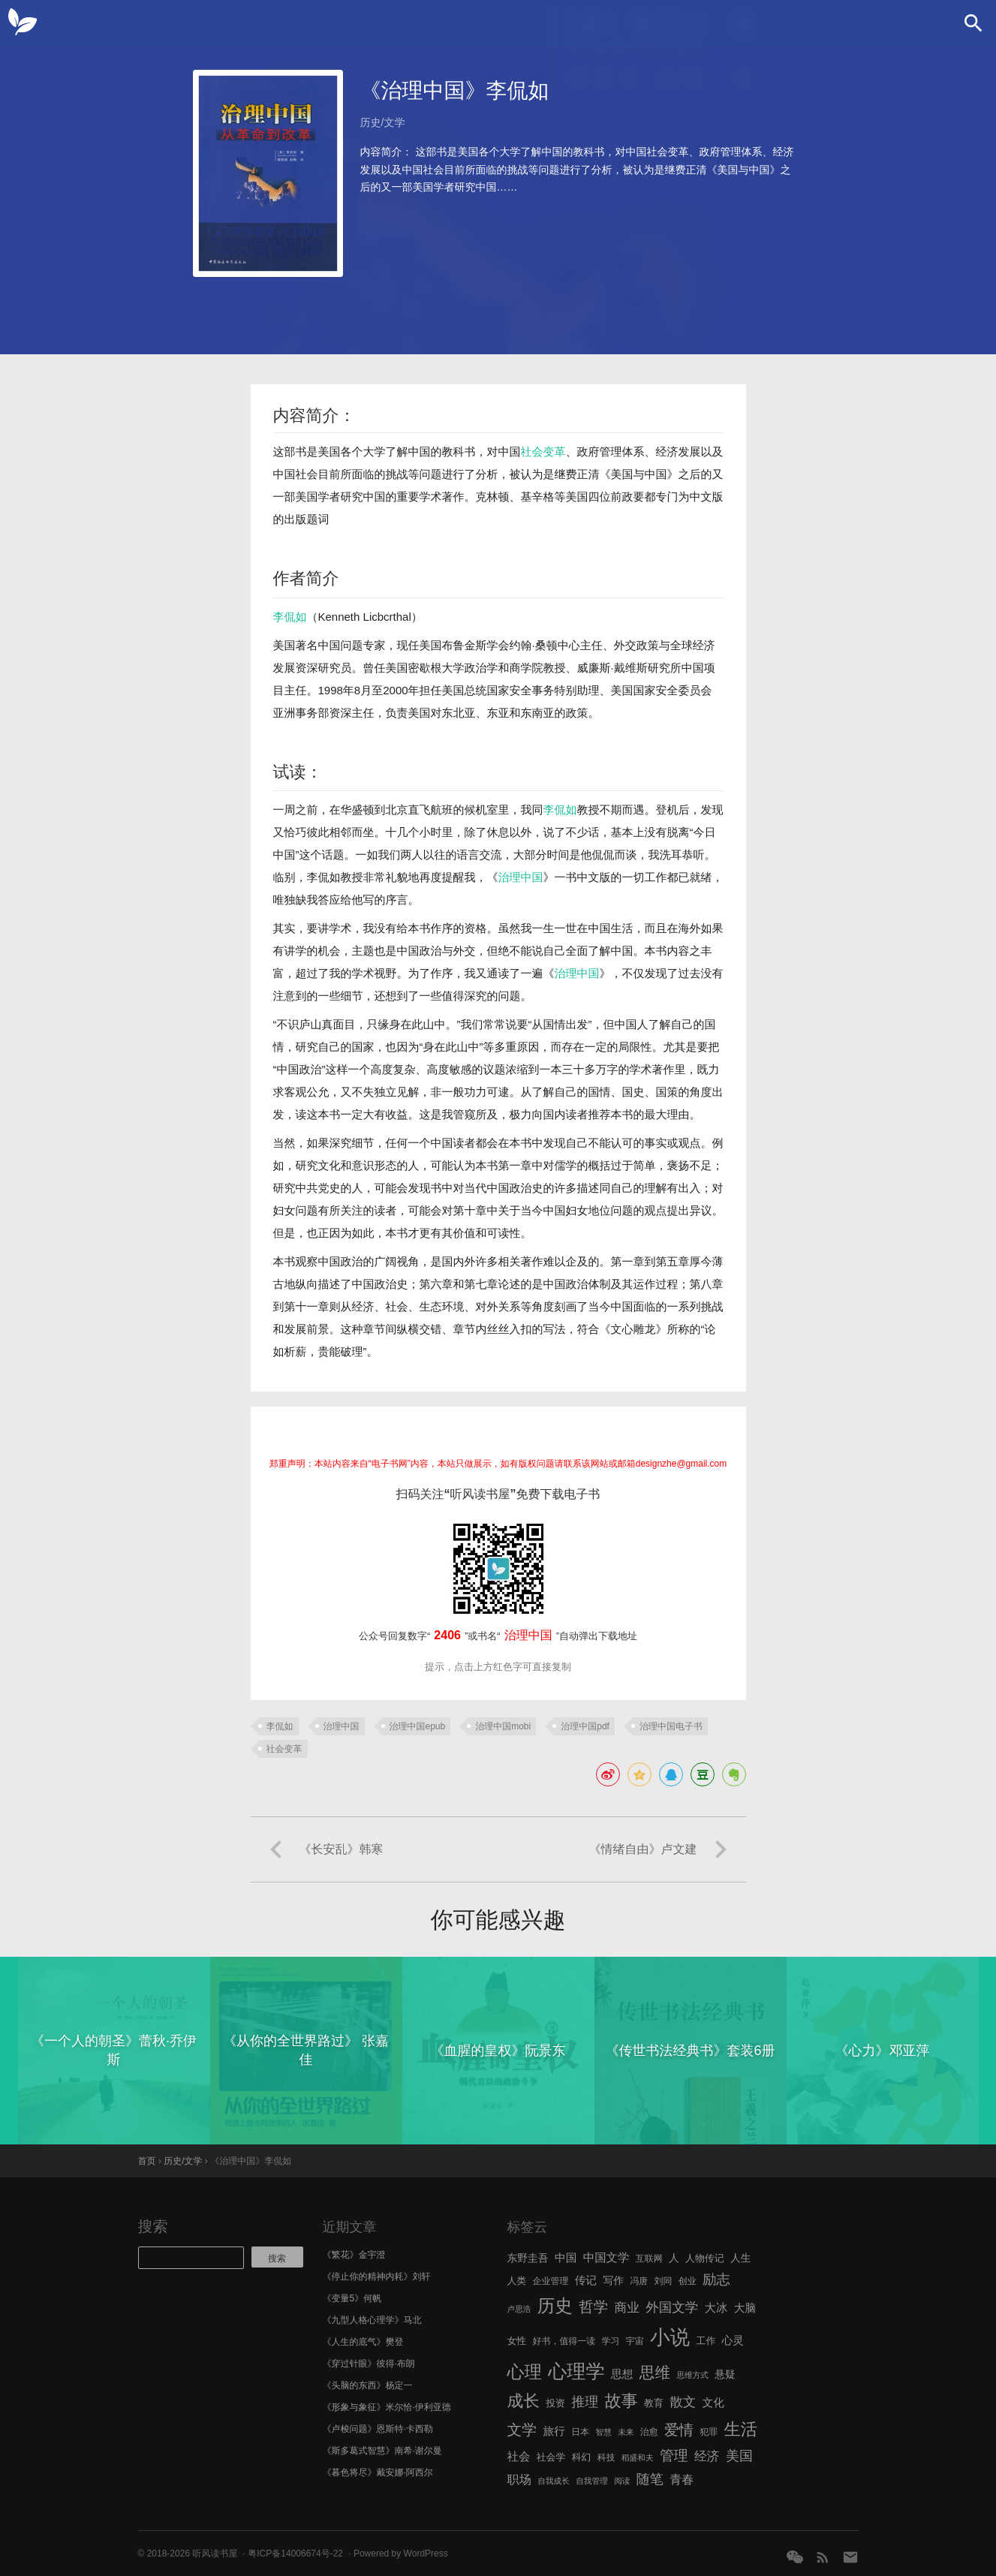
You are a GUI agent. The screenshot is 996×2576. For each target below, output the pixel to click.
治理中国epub (418, 1726)
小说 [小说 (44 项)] (670, 2337)
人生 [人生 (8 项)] (740, 2258)
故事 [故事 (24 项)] (621, 2400)
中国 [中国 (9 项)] (565, 2258)
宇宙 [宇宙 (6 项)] (635, 2341)
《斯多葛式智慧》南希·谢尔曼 (382, 2450)
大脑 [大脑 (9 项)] (745, 2308)
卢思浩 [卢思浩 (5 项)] (519, 2308)
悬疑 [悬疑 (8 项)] (725, 2374)
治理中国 (520, 877)
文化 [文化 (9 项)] (713, 2403)
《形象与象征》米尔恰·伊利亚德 (387, 2407)
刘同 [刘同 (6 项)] (663, 2281)
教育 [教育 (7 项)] (653, 2403)
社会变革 (543, 451)
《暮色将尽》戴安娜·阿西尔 (378, 2472)
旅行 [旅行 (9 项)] (554, 2431)
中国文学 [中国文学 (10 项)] (606, 2257)
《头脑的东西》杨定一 (368, 2385)
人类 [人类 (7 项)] (517, 2280)
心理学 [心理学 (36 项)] (576, 2371)
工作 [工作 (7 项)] (706, 2340)
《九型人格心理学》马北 (372, 2320)
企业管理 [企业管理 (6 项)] (551, 2281)
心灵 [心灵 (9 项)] (733, 2340)
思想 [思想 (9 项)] (622, 2374)
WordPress (426, 2553)
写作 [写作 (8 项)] (613, 2280)
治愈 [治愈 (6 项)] (649, 2432)
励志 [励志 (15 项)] (716, 2279)
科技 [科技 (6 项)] (606, 2457)
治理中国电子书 (671, 1726)
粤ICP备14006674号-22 (295, 2553)
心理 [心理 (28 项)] (524, 2372)
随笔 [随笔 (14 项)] (649, 2479)
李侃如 (290, 616)
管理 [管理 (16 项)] (674, 2455)
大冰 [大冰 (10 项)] (716, 2307)
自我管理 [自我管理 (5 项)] (592, 2480)
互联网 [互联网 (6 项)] (649, 2258)
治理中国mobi (503, 1726)
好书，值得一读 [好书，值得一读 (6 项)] (564, 2341)
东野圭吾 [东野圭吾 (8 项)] (528, 2258)
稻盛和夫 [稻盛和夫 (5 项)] (637, 2457)
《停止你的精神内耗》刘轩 (377, 2276)
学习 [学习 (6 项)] (610, 2341)
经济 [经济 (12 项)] (706, 2456)
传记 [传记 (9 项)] (586, 2280)
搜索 (153, 2226)
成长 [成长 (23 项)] (523, 2400)
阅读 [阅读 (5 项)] (622, 2480)
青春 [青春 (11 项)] (682, 2479)
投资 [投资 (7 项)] (555, 2403)
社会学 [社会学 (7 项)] (551, 2457)
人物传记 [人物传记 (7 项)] (704, 2258)
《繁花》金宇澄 (354, 2254)
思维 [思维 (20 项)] (654, 2372)
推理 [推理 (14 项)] (584, 2401)
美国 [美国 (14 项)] (739, 2455)
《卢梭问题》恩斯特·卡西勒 (378, 2429)
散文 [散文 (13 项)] (683, 2401)
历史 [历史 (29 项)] (555, 2306)
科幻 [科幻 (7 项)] (581, 2457)
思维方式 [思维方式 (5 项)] (692, 2374)
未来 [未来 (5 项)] (625, 2431)
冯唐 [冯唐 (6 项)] (639, 2281)
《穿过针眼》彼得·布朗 (369, 2363)
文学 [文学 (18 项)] (522, 2429)
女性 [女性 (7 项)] (517, 2340)
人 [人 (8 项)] (674, 2258)
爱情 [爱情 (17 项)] (679, 2429)
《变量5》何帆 (352, 2298)
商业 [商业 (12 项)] (627, 2308)
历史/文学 (382, 122)
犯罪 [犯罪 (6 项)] (709, 2432)
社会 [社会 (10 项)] (519, 2456)
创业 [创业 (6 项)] (688, 2281)
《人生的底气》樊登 (363, 2342)
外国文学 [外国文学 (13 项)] (671, 2307)
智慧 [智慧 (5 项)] (604, 2431)
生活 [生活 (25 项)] (741, 2429)
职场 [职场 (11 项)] (519, 2479)
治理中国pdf (585, 1726)
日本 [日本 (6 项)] (580, 2432)
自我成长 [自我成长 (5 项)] (553, 2480)
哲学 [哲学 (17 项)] (593, 2306)
